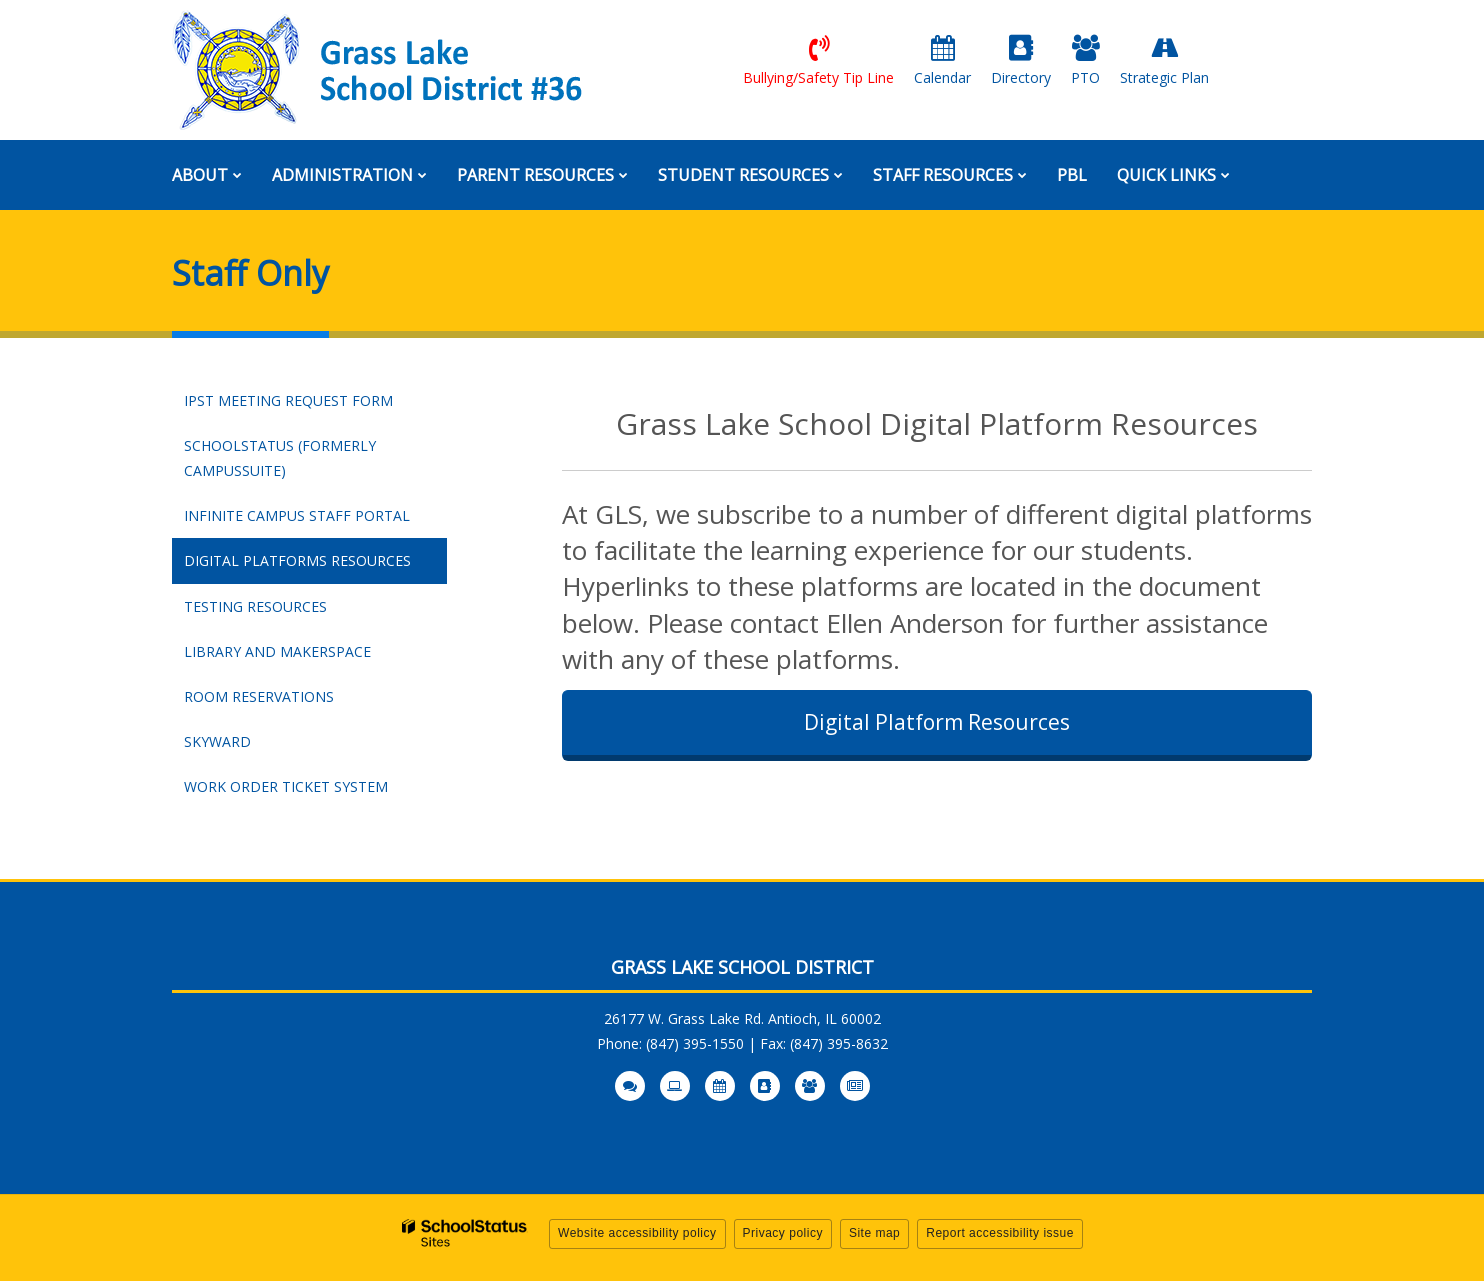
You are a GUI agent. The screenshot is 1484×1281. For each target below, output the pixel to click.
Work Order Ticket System (315, 791)
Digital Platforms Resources (297, 560)
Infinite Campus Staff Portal (315, 520)
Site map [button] (874, 1233)
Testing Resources (255, 606)
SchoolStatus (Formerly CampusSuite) (280, 464)
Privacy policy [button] (783, 1233)
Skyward (251, 746)
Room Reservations (259, 696)
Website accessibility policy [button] (637, 1233)
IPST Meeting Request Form (288, 400)
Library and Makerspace (277, 651)
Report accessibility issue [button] (1000, 1233)
